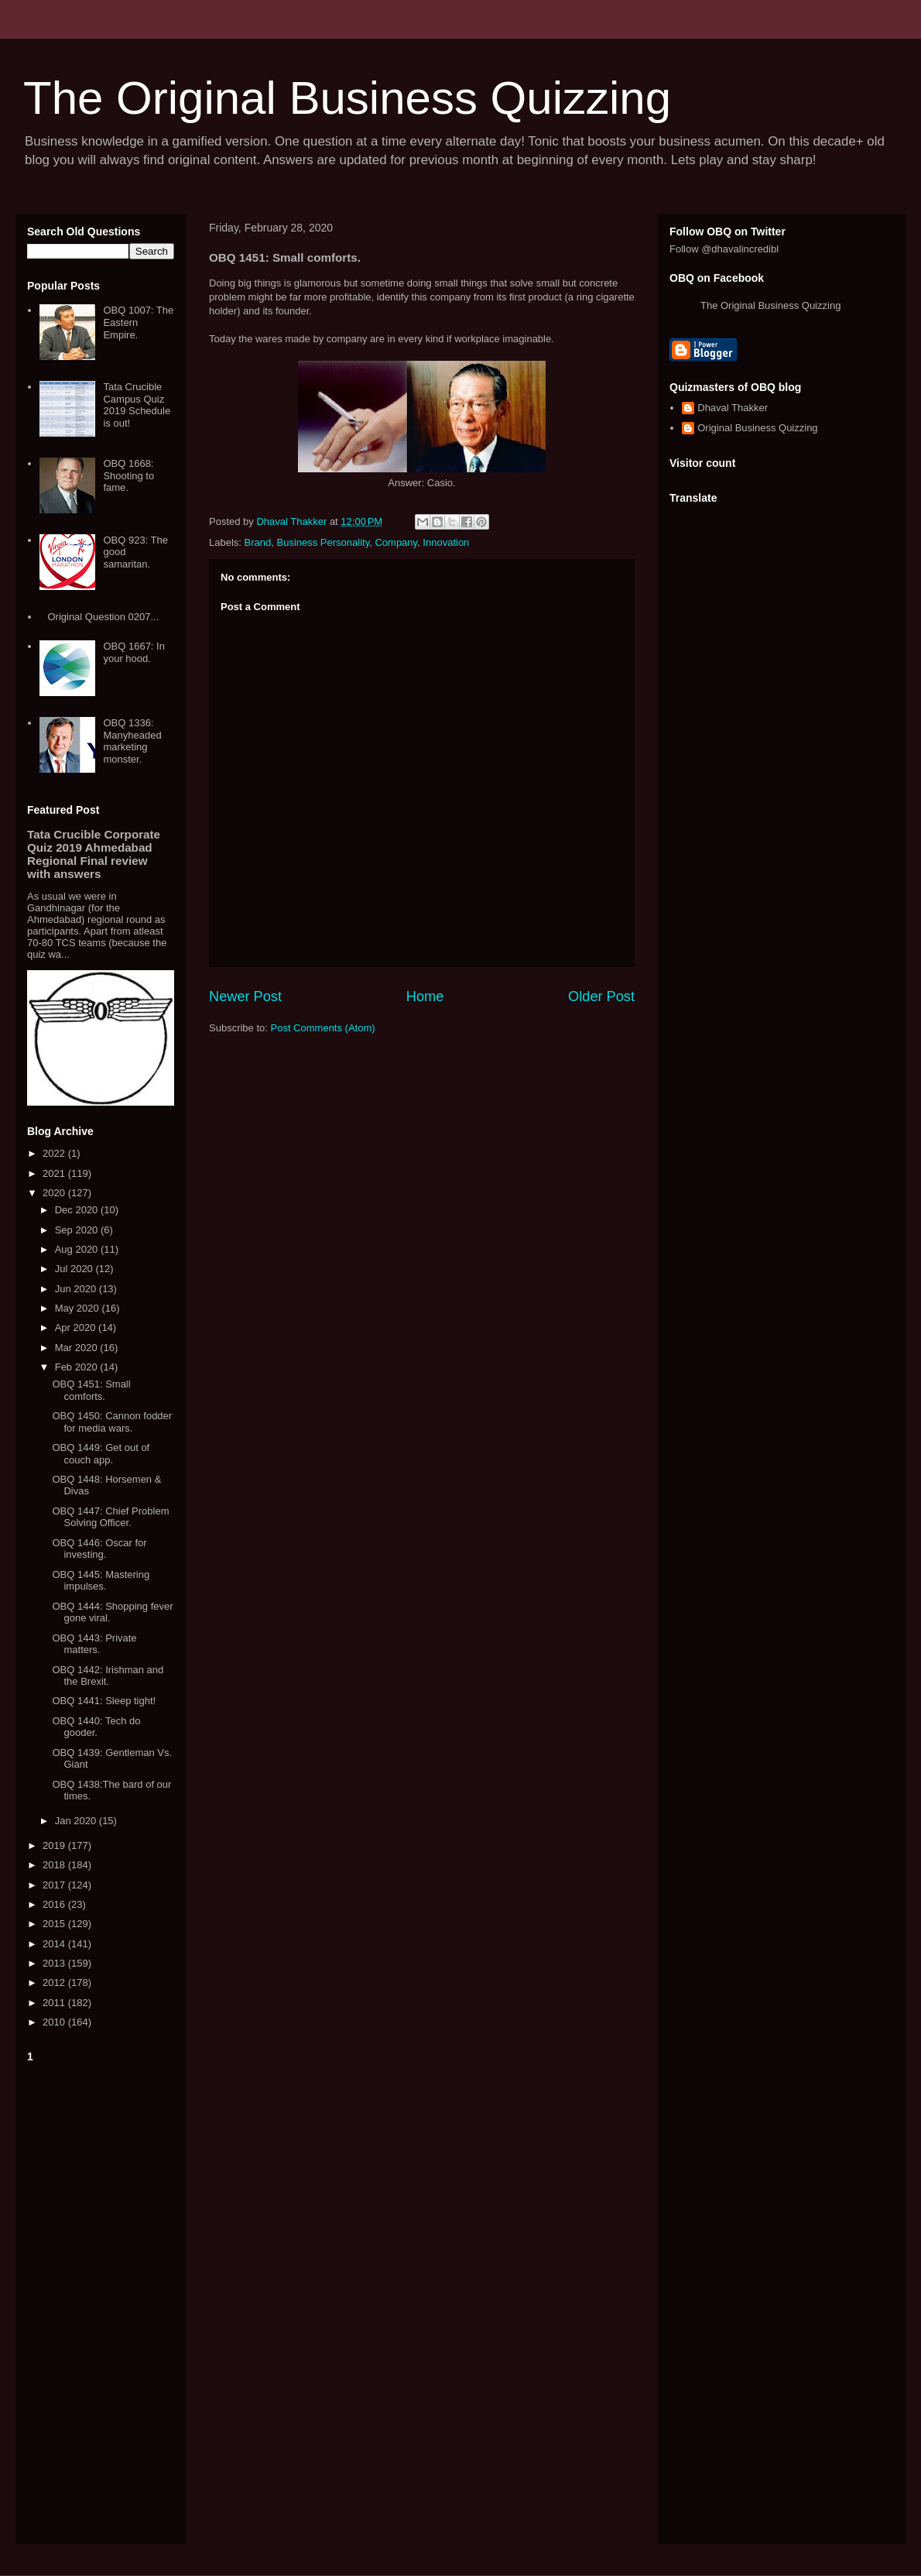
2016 (55, 1904)
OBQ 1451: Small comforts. (91, 1390)
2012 (55, 1982)
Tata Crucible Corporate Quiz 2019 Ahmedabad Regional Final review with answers (93, 854)
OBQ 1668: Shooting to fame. (128, 475)
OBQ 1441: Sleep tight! (104, 1700)
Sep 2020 (78, 1230)
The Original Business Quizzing (347, 98)
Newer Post (245, 996)
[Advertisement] (100, 2300)
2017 (55, 1885)
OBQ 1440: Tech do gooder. (96, 1727)
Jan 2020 (77, 1821)
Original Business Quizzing (757, 428)
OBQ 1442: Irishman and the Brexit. (107, 1676)
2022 (55, 1153)
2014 (55, 1944)
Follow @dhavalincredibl (724, 249)
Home (425, 996)
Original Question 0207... (103, 617)
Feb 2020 (78, 1367)
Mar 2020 (78, 1347)
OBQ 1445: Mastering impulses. (100, 1581)
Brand (258, 542)
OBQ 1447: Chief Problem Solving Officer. (110, 1517)
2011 (55, 2002)
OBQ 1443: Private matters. (94, 1644)
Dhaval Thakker (732, 407)
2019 (55, 1845)
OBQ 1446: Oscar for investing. (99, 1549)
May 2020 (78, 1308)
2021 (55, 1173)
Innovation (446, 542)
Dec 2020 (78, 1210)
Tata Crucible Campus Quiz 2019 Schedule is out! (136, 405)
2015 (55, 1923)
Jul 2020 (75, 1268)
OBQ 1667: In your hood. (134, 652)
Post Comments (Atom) (323, 1028)
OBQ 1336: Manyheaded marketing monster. (132, 741)
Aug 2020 (78, 1249)
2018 (55, 1865)
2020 (55, 1193)
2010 (55, 2022)
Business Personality (322, 542)
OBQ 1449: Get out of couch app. (100, 1454)
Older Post (601, 996)
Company (396, 542)
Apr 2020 (76, 1327)
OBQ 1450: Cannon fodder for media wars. (112, 1422)
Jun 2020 (77, 1289)
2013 (55, 1963)
